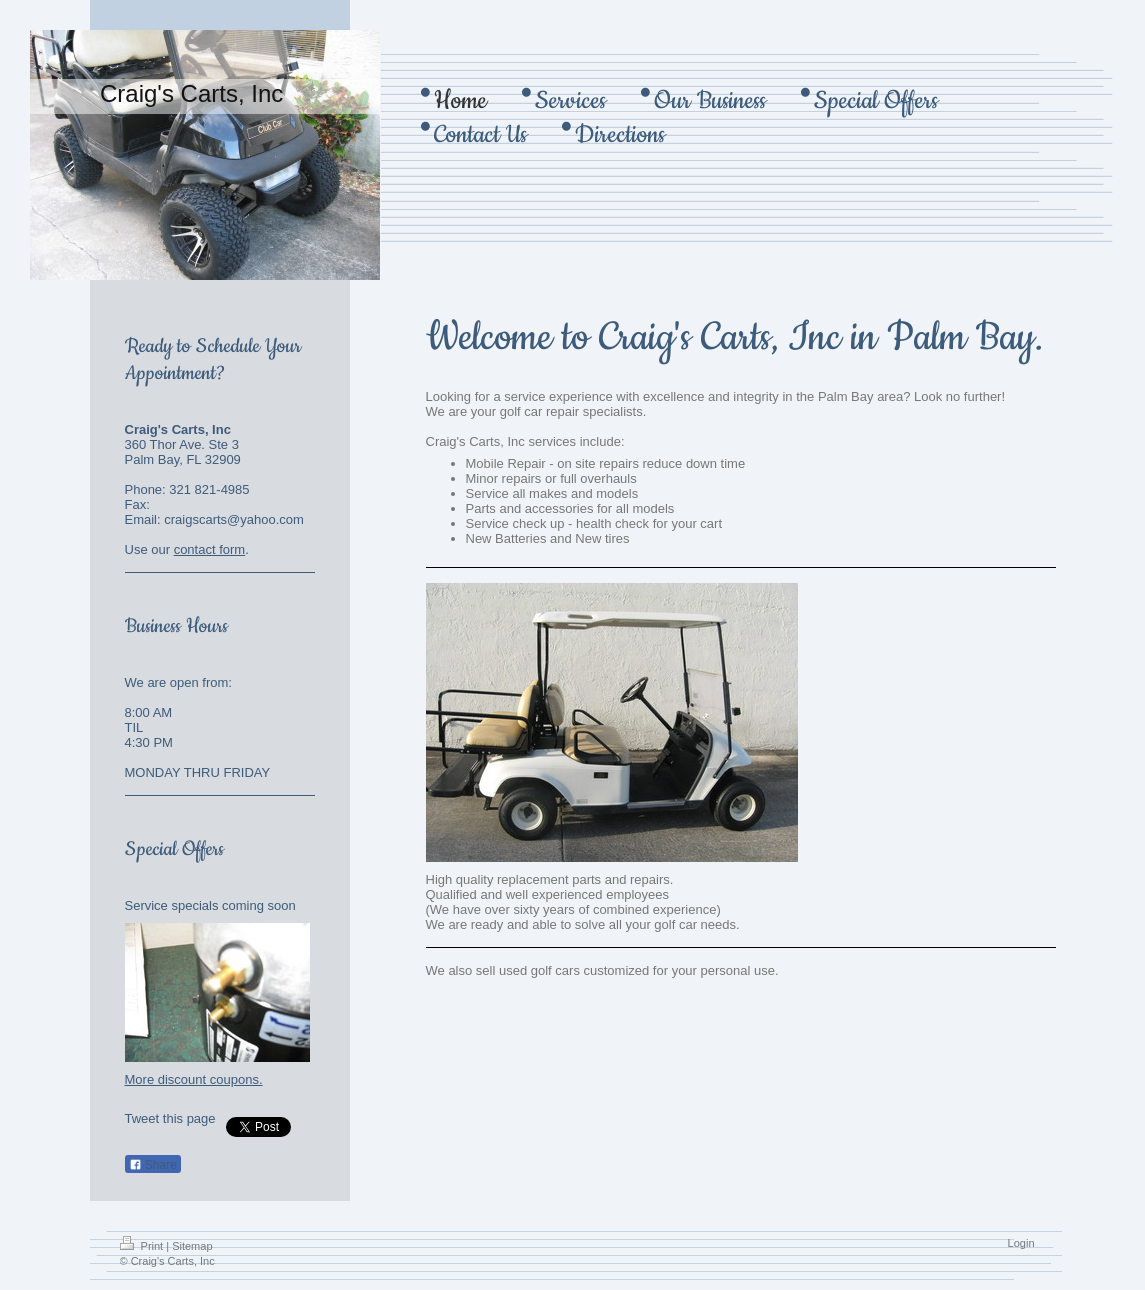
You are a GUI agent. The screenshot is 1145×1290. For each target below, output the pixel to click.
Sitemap (192, 1246)
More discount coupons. (194, 1079)
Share (153, 1165)
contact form (210, 549)
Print (143, 1246)
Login (1021, 1243)
